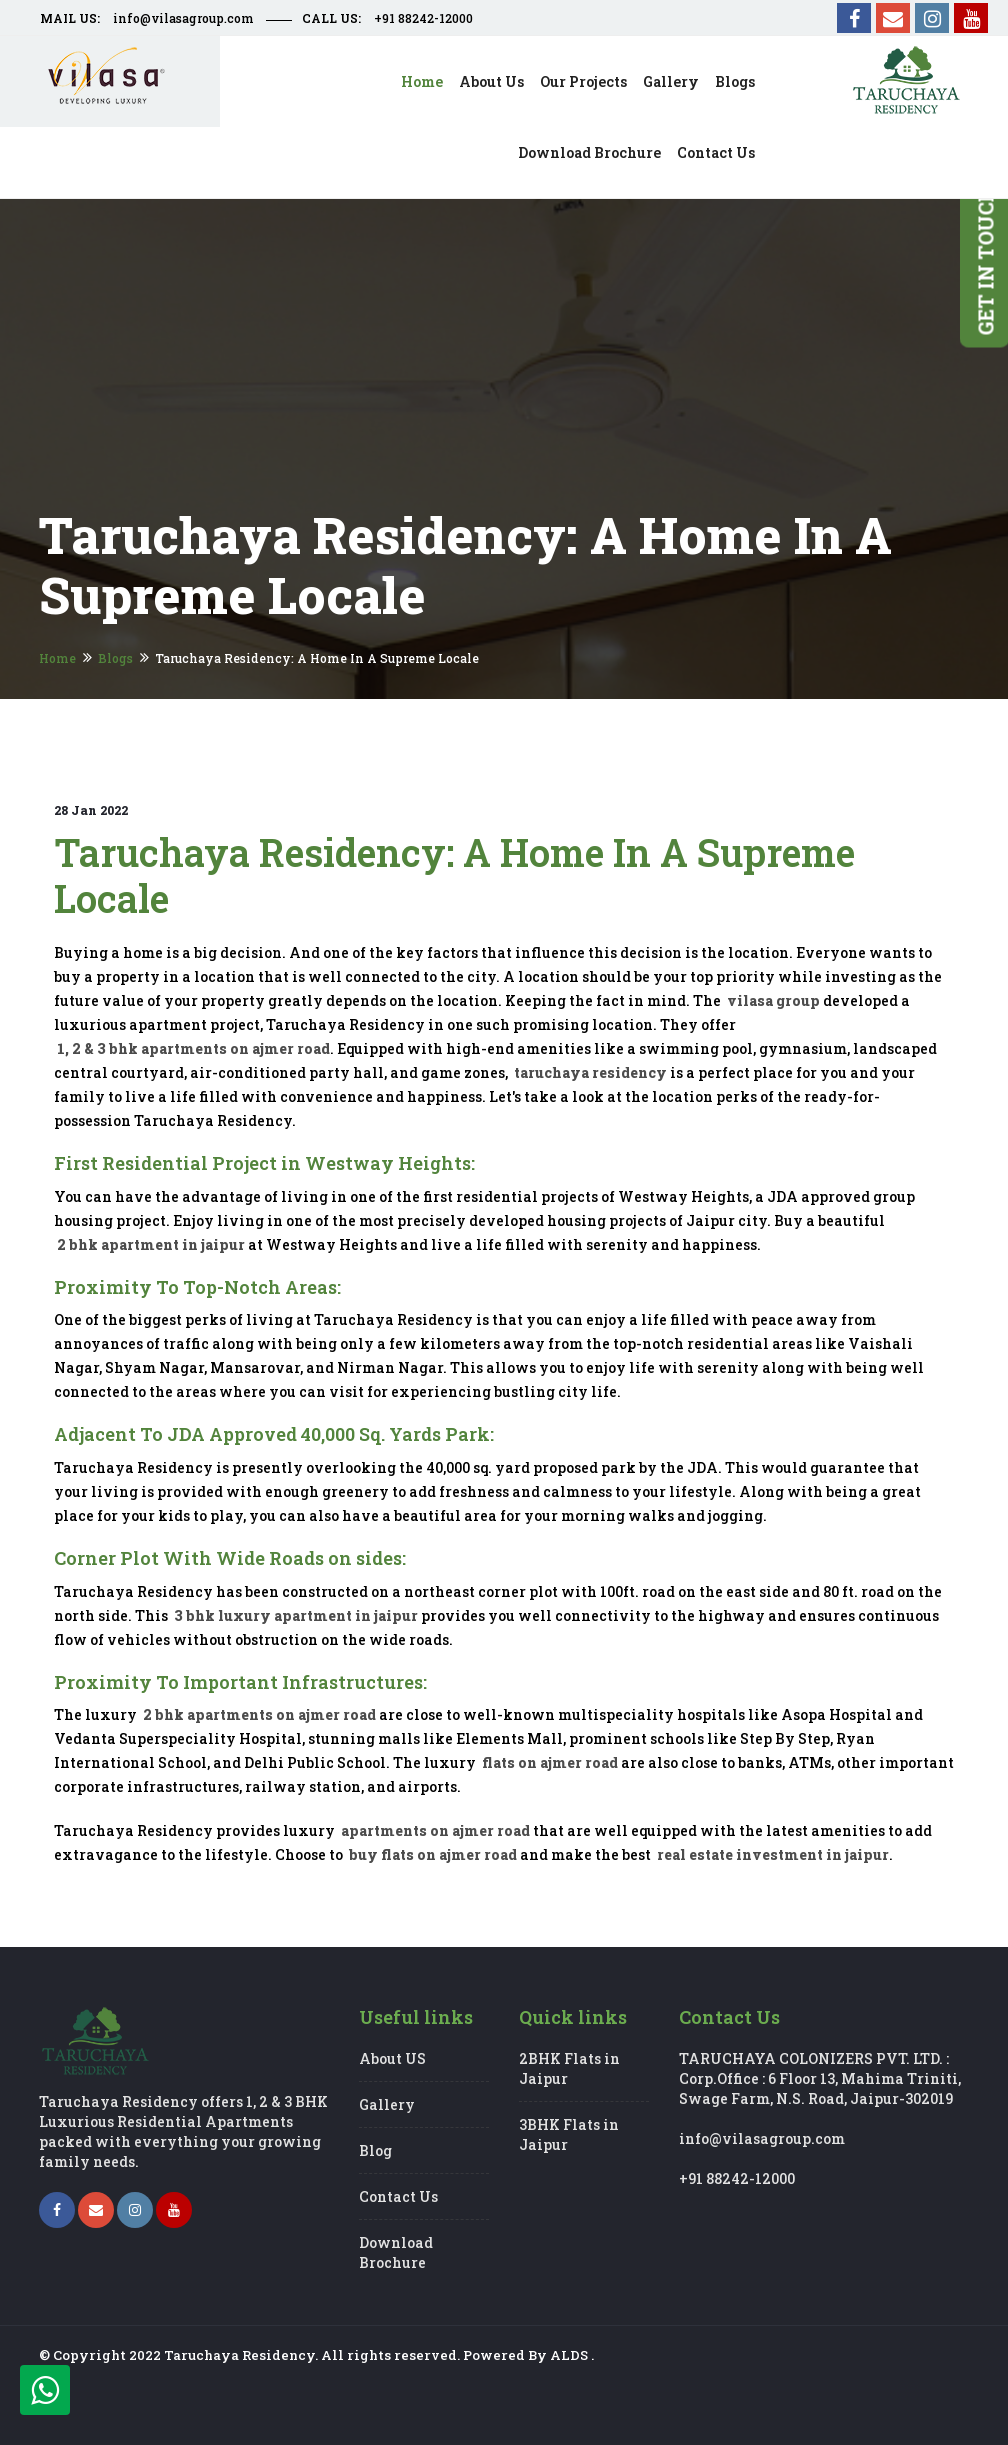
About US (392, 2058)
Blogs (735, 81)
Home (422, 81)
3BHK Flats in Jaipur (569, 2134)
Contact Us (398, 2196)
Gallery (671, 81)
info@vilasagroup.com (183, 18)
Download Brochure (589, 152)
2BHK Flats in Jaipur (569, 2068)
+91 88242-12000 (423, 18)
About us (491, 81)
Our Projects (583, 81)
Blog (375, 2150)
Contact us (716, 152)
